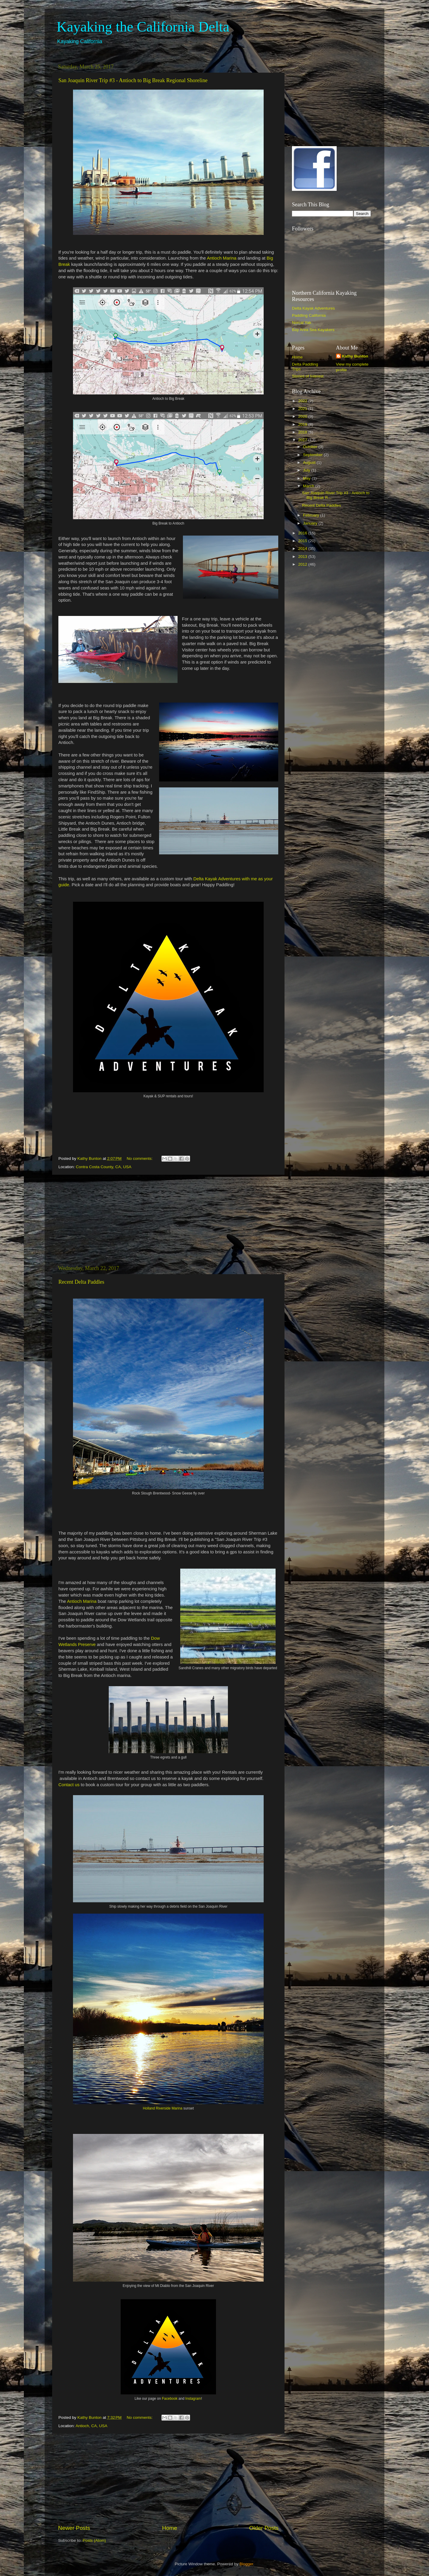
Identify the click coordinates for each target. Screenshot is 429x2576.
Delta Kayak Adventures (313, 308)
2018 (303, 432)
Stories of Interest (308, 376)
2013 (303, 556)
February (311, 515)
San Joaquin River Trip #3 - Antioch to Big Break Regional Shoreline (132, 80)
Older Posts (264, 2528)
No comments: (140, 1158)
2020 (303, 416)
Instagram (193, 2398)
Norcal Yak (301, 322)
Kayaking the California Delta (143, 27)
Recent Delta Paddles (81, 1282)
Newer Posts (74, 2528)
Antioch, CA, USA (92, 2426)
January (310, 523)
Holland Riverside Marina (163, 2108)
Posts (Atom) (94, 2540)
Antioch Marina (221, 258)
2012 (303, 564)
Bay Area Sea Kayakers (313, 329)
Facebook (170, 2398)
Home (169, 2528)
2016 (303, 533)
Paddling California (309, 315)
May (307, 478)
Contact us (69, 1784)
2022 (303, 401)
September (313, 455)
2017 (303, 440)
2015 (303, 541)
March (309, 486)
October (310, 446)
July (307, 470)
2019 (303, 424)
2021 (303, 408)
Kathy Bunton (355, 356)
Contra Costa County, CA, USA (104, 1167)
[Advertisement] (168, 1220)
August (310, 462)
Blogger (246, 2564)
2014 (303, 548)
